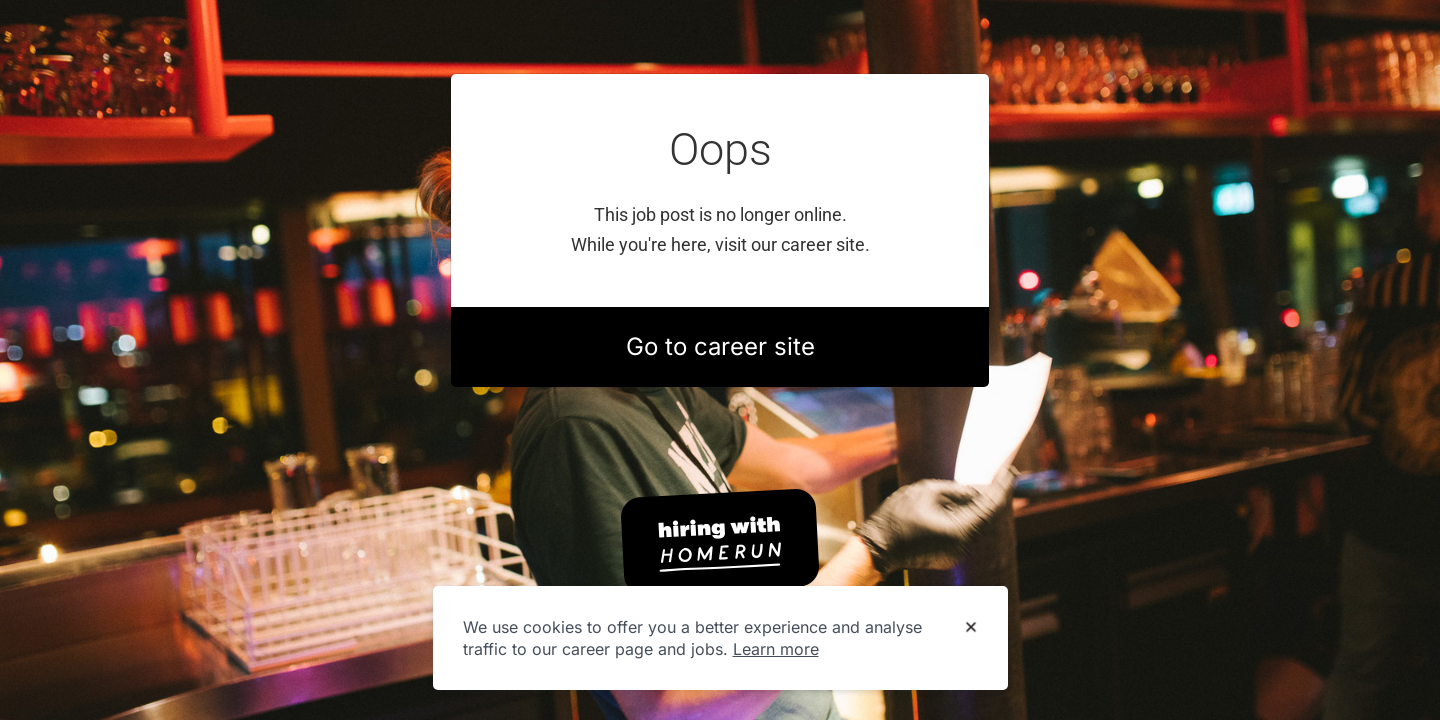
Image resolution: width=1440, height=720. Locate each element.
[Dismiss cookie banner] (971, 628)
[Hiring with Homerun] (720, 542)
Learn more (776, 649)
